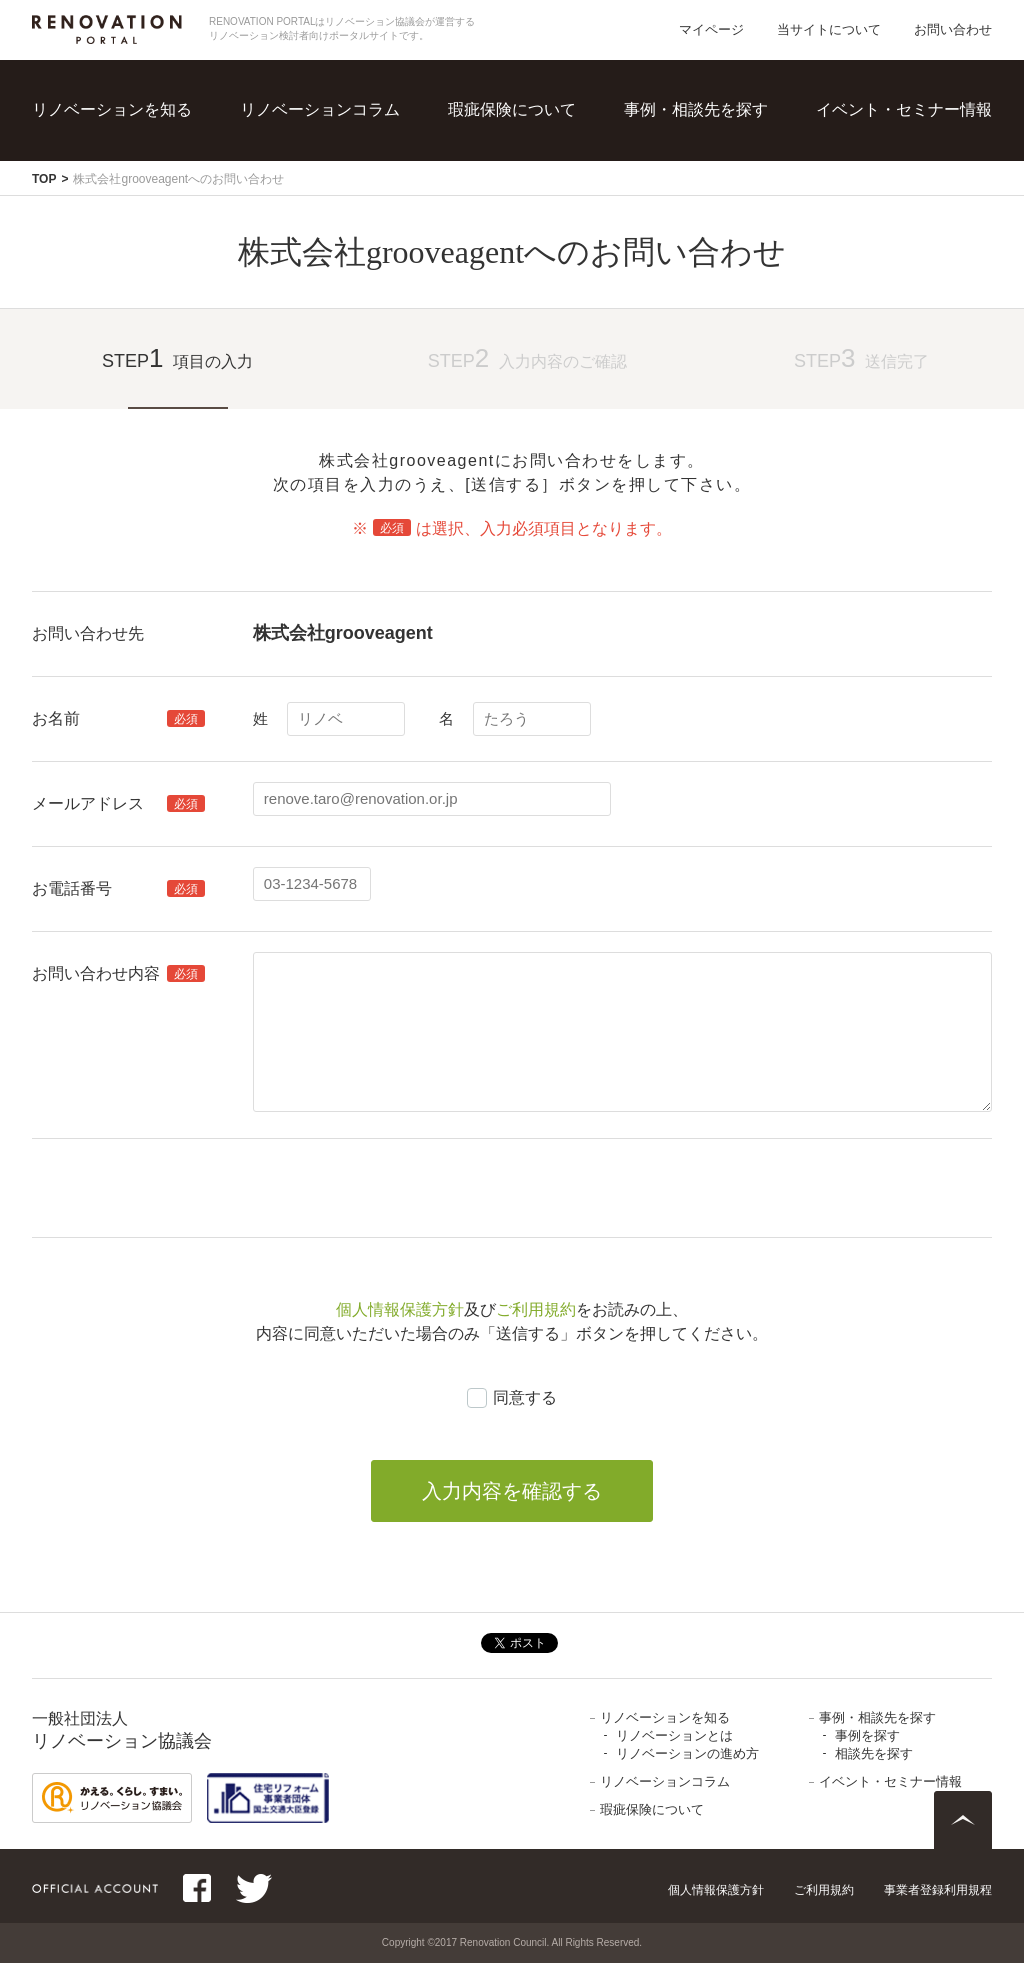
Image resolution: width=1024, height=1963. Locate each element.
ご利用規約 (536, 1309)
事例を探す (867, 1735)
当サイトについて (829, 29)
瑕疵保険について (512, 109)
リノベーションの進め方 (687, 1753)
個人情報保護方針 (400, 1309)
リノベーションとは (674, 1735)
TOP (44, 179)
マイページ (711, 29)
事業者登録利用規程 (938, 1890)
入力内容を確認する (512, 1491)
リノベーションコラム (320, 109)
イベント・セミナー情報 (904, 109)
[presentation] (405, 1188)
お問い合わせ (953, 29)
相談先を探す (874, 1753)
